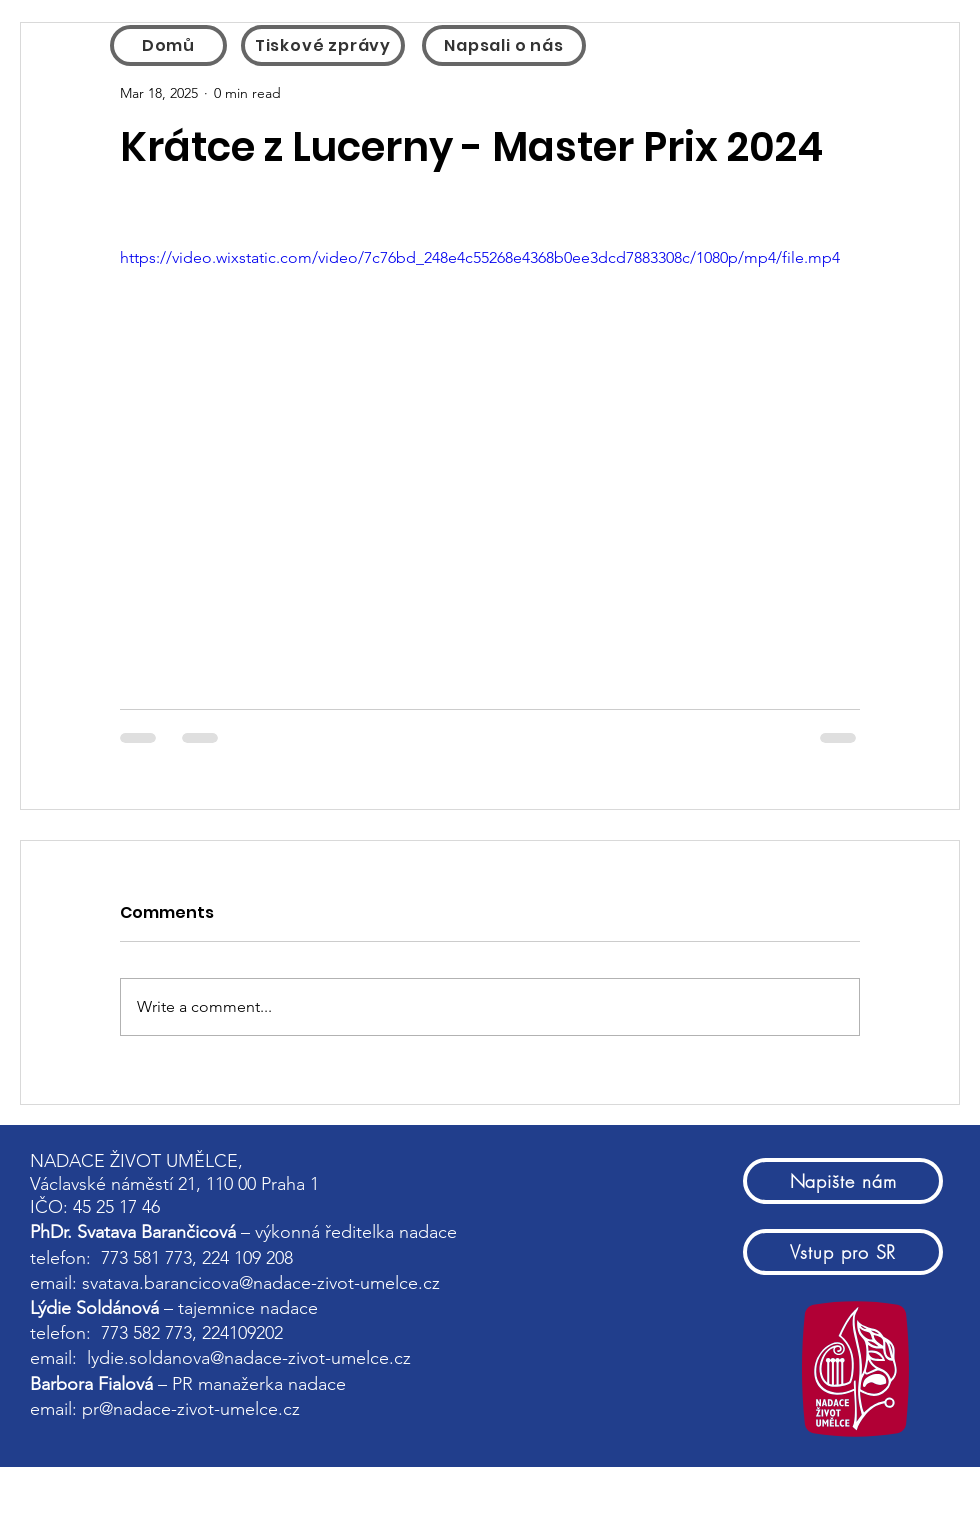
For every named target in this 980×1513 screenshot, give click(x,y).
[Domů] (168, 45)
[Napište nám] (843, 1181)
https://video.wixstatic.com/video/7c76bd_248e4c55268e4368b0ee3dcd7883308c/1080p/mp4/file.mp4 (480, 257)
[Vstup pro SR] (843, 1252)
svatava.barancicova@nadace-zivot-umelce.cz (261, 1283)
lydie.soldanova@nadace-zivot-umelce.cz (249, 1358)
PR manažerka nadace (259, 1384)
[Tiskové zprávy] (323, 45)
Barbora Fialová (91, 1384)
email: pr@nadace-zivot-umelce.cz (167, 1409)
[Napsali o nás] (504, 45)
